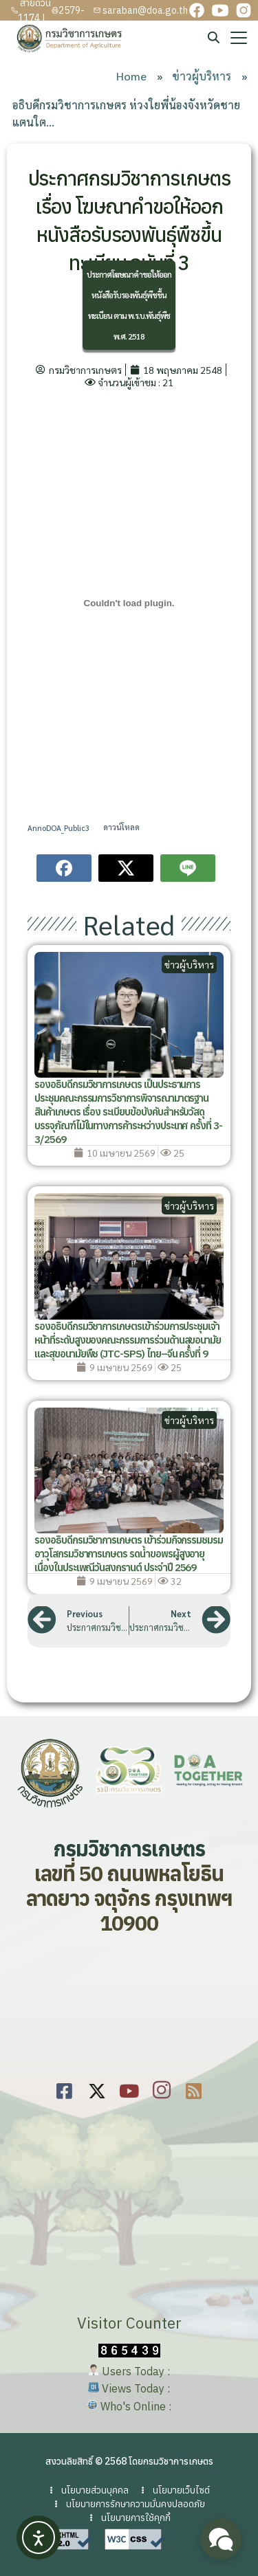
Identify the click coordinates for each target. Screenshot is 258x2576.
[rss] (193, 2089)
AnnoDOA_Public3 (58, 827)
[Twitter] (96, 2089)
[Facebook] (64, 2089)
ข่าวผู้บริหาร (189, 964)
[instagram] (243, 10)
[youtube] (220, 10)
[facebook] (197, 10)
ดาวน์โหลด (121, 827)
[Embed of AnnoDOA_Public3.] (129, 603)
